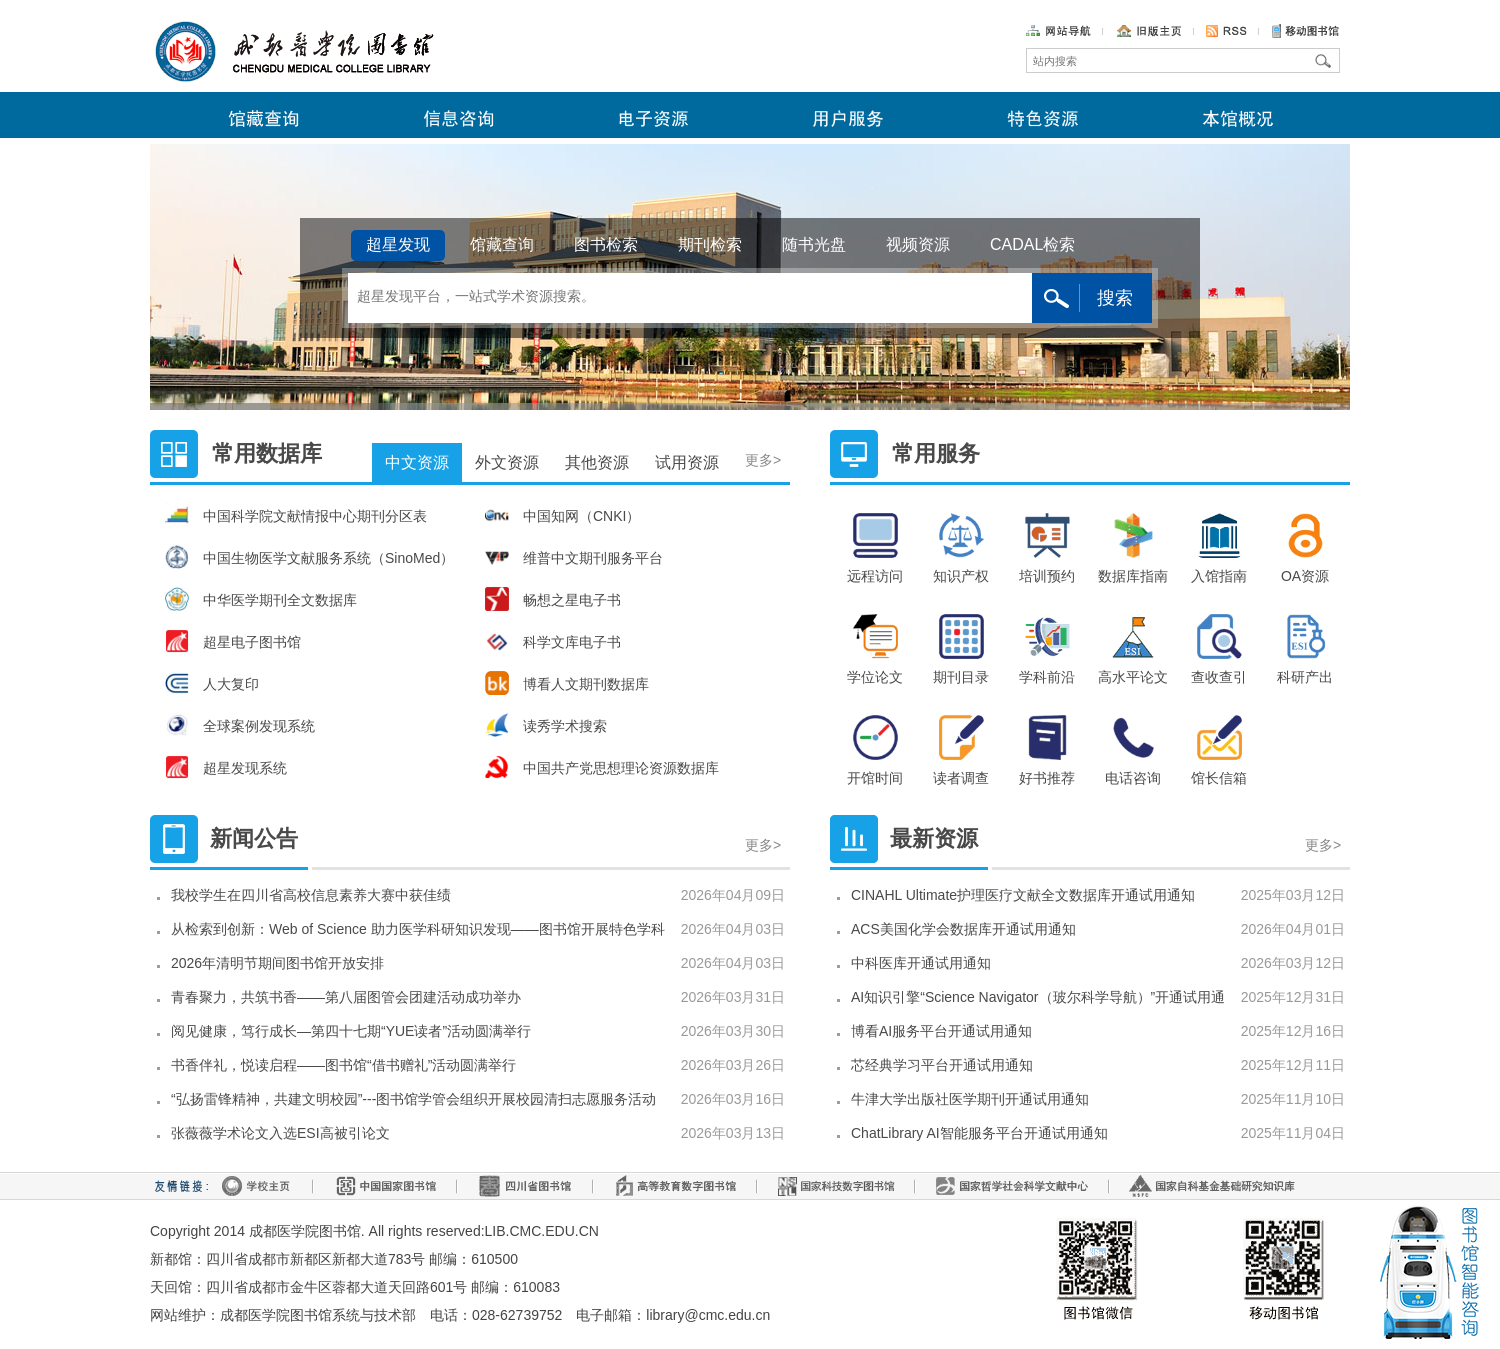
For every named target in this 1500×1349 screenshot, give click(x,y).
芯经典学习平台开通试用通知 (942, 1065)
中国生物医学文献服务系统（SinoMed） (309, 557)
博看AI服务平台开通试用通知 (941, 1031)
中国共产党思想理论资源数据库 (602, 767)
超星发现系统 (226, 767)
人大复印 (212, 683)
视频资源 (918, 244)
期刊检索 (710, 244)
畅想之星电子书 (553, 599)
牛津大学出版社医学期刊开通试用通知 (970, 1099)
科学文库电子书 (553, 641)
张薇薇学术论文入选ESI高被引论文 (280, 1133)
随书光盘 (814, 244)
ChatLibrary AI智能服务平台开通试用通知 (979, 1133)
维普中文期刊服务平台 (574, 557)
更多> (764, 438)
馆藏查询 (502, 244)
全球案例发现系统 (240, 725)
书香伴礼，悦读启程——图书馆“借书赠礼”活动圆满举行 (343, 1065)
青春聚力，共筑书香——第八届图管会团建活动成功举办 (346, 997)
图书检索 (606, 244)
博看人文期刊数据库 (567, 683)
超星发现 (398, 244)
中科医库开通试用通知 (921, 963)
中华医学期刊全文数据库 (261, 599)
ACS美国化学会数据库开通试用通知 (963, 929)
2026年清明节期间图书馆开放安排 (277, 963)
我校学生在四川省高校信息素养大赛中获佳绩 (311, 895)
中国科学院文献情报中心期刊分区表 (296, 515)
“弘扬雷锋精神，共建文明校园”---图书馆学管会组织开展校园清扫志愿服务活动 (413, 1099)
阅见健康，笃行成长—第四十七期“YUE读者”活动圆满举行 (351, 1031)
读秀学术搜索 (546, 725)
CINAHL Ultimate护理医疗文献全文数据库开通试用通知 (1023, 895)
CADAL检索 (1032, 244)
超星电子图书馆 (233, 641)
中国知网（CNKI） (562, 515)
